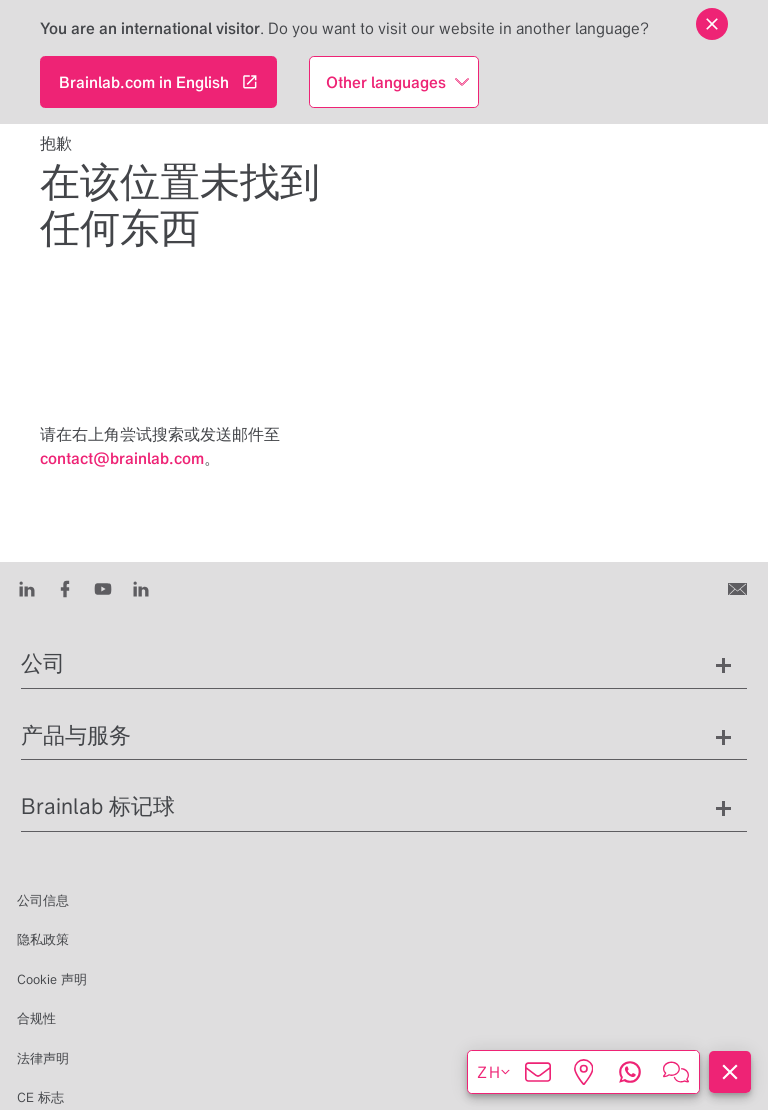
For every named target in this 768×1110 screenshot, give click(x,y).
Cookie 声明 (52, 979)
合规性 (36, 1018)
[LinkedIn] (27, 588)
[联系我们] (739, 588)
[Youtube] (103, 588)
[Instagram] (141, 588)
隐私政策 (43, 939)
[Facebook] (65, 588)
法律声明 (43, 1058)
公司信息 (43, 900)
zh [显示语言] (494, 1072)
